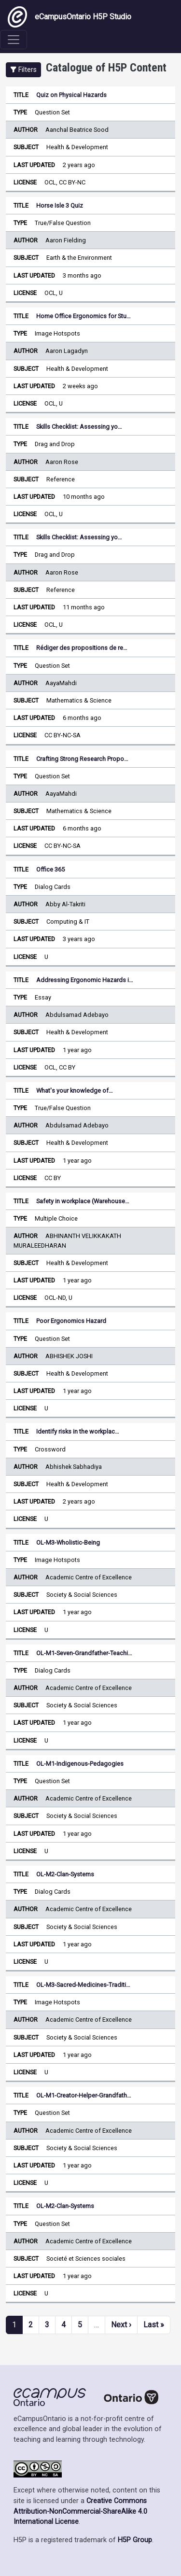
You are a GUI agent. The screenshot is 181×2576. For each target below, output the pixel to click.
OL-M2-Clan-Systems (65, 1874)
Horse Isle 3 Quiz (59, 205)
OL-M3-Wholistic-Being (68, 1542)
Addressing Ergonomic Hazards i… (84, 980)
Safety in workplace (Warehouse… (82, 1201)
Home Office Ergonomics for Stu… (83, 316)
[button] (23, 69)
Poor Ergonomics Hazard (71, 1320)
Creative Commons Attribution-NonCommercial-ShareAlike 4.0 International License (80, 2511)
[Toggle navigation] (13, 39)
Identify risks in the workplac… (77, 1431)
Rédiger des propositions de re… (81, 647)
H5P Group (135, 2540)
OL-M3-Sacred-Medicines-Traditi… (83, 1984)
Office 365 (50, 869)
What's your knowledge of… (74, 1090)
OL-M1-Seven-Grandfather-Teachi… (84, 1653)
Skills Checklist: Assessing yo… (79, 426)
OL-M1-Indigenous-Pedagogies (80, 1763)
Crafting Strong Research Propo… (82, 758)
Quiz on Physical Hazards (71, 95)
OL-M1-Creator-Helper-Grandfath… (83, 2095)
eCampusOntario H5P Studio (69, 17)
